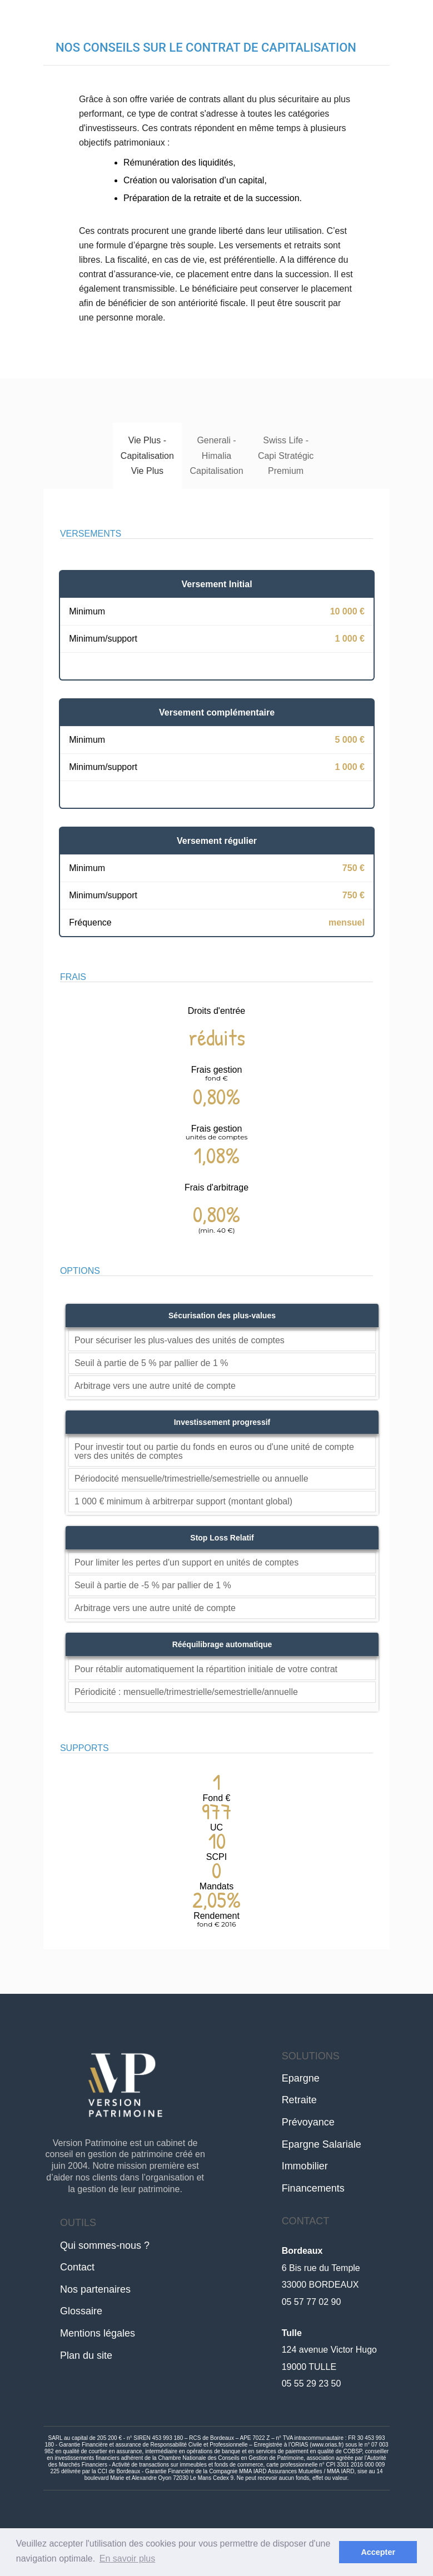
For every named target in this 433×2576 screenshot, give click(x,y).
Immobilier (305, 2166)
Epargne (301, 2078)
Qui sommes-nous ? (105, 2245)
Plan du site (86, 2355)
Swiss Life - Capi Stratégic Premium (286, 455)
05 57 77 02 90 (311, 2302)
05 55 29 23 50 (311, 2383)
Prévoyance (308, 2122)
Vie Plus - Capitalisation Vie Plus (147, 455)
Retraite (299, 2099)
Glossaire (81, 2311)
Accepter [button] (378, 2552)
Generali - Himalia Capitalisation (216, 455)
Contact (77, 2267)
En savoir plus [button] (127, 2558)
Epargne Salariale (321, 2144)
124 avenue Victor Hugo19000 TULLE (329, 2350)
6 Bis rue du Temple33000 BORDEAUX (321, 2267)
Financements (313, 2188)
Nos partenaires (95, 2289)
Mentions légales (97, 2333)
